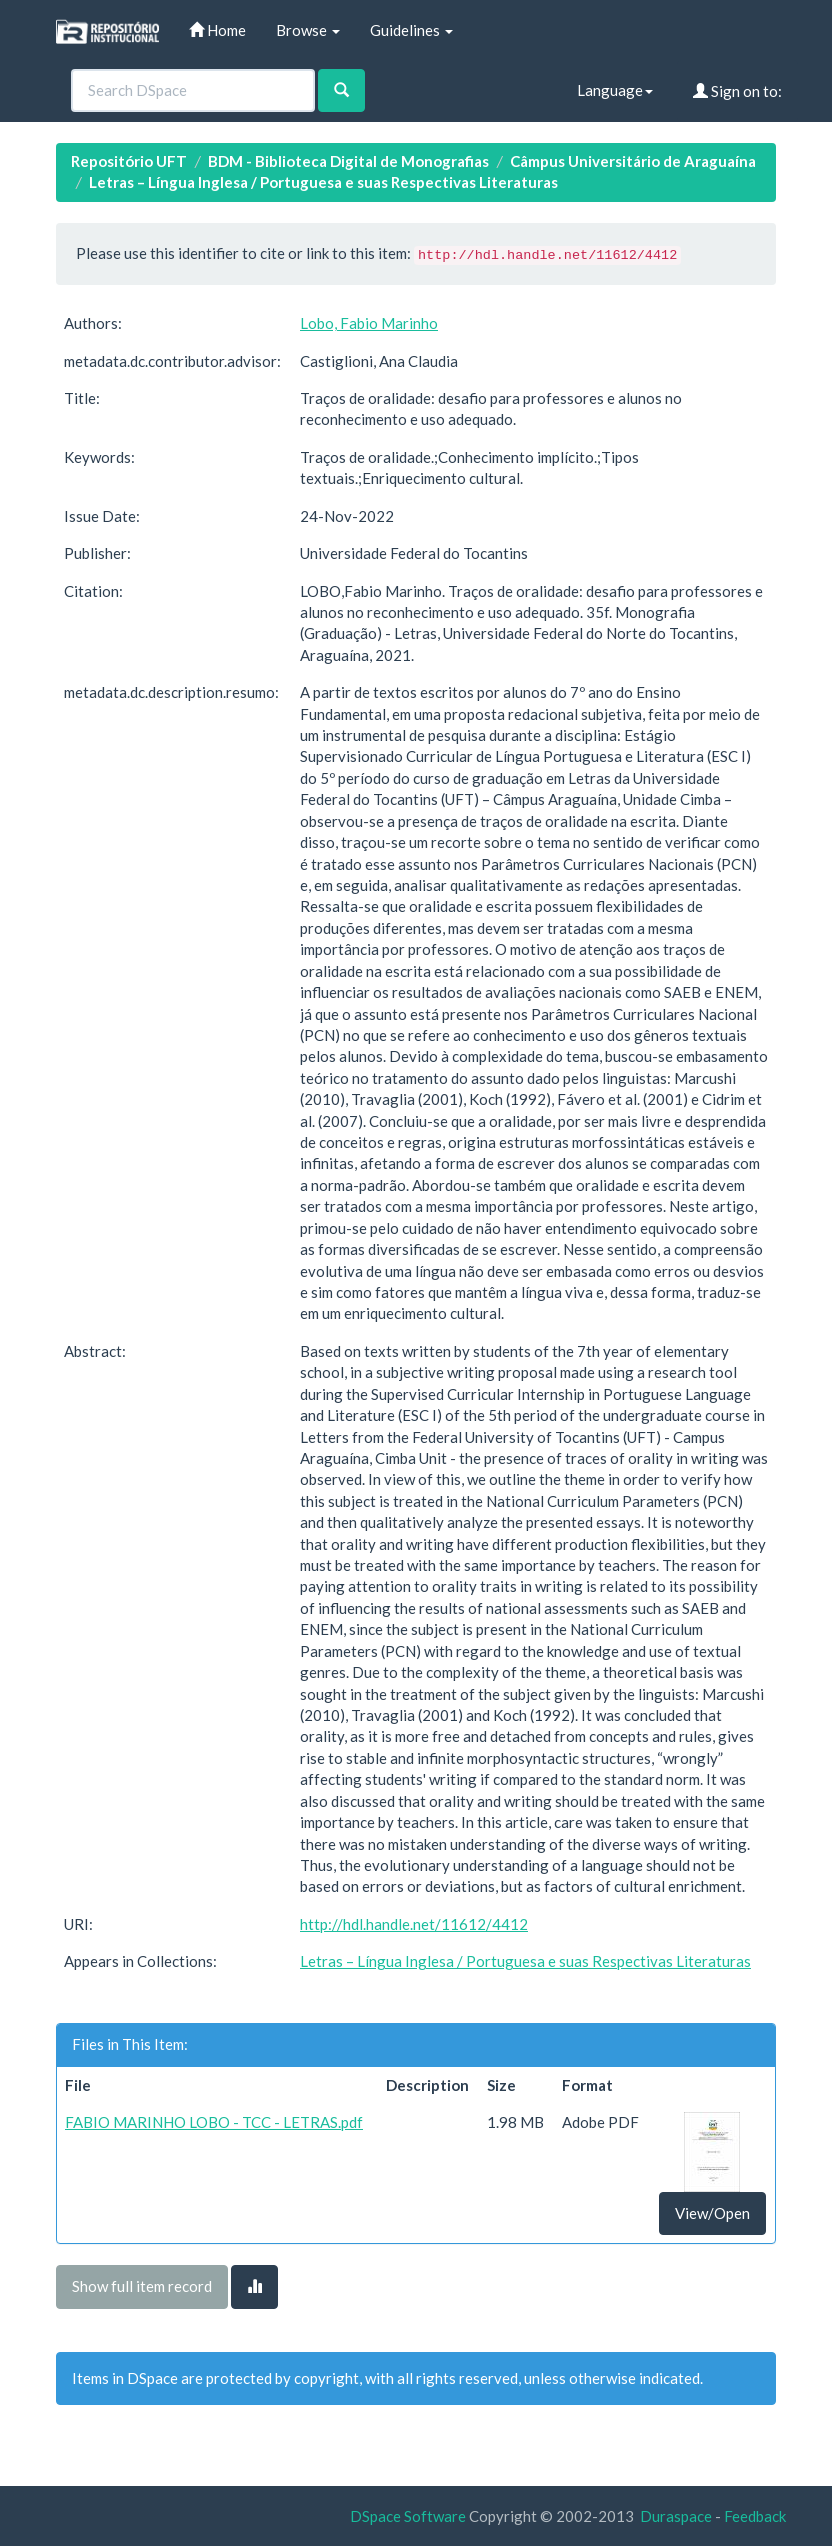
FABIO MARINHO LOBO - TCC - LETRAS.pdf (214, 2122)
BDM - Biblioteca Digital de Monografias (348, 161)
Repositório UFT (129, 161)
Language (615, 90)
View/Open (712, 2213)
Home (217, 30)
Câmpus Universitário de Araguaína (633, 161)
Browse (308, 30)
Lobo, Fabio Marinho (369, 323)
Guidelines (411, 30)
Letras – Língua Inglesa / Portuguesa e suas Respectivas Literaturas (323, 182)
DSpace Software (408, 2516)
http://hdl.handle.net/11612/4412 (414, 1924)
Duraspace (676, 2516)
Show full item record (142, 2286)
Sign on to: (737, 91)
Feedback (755, 2516)
